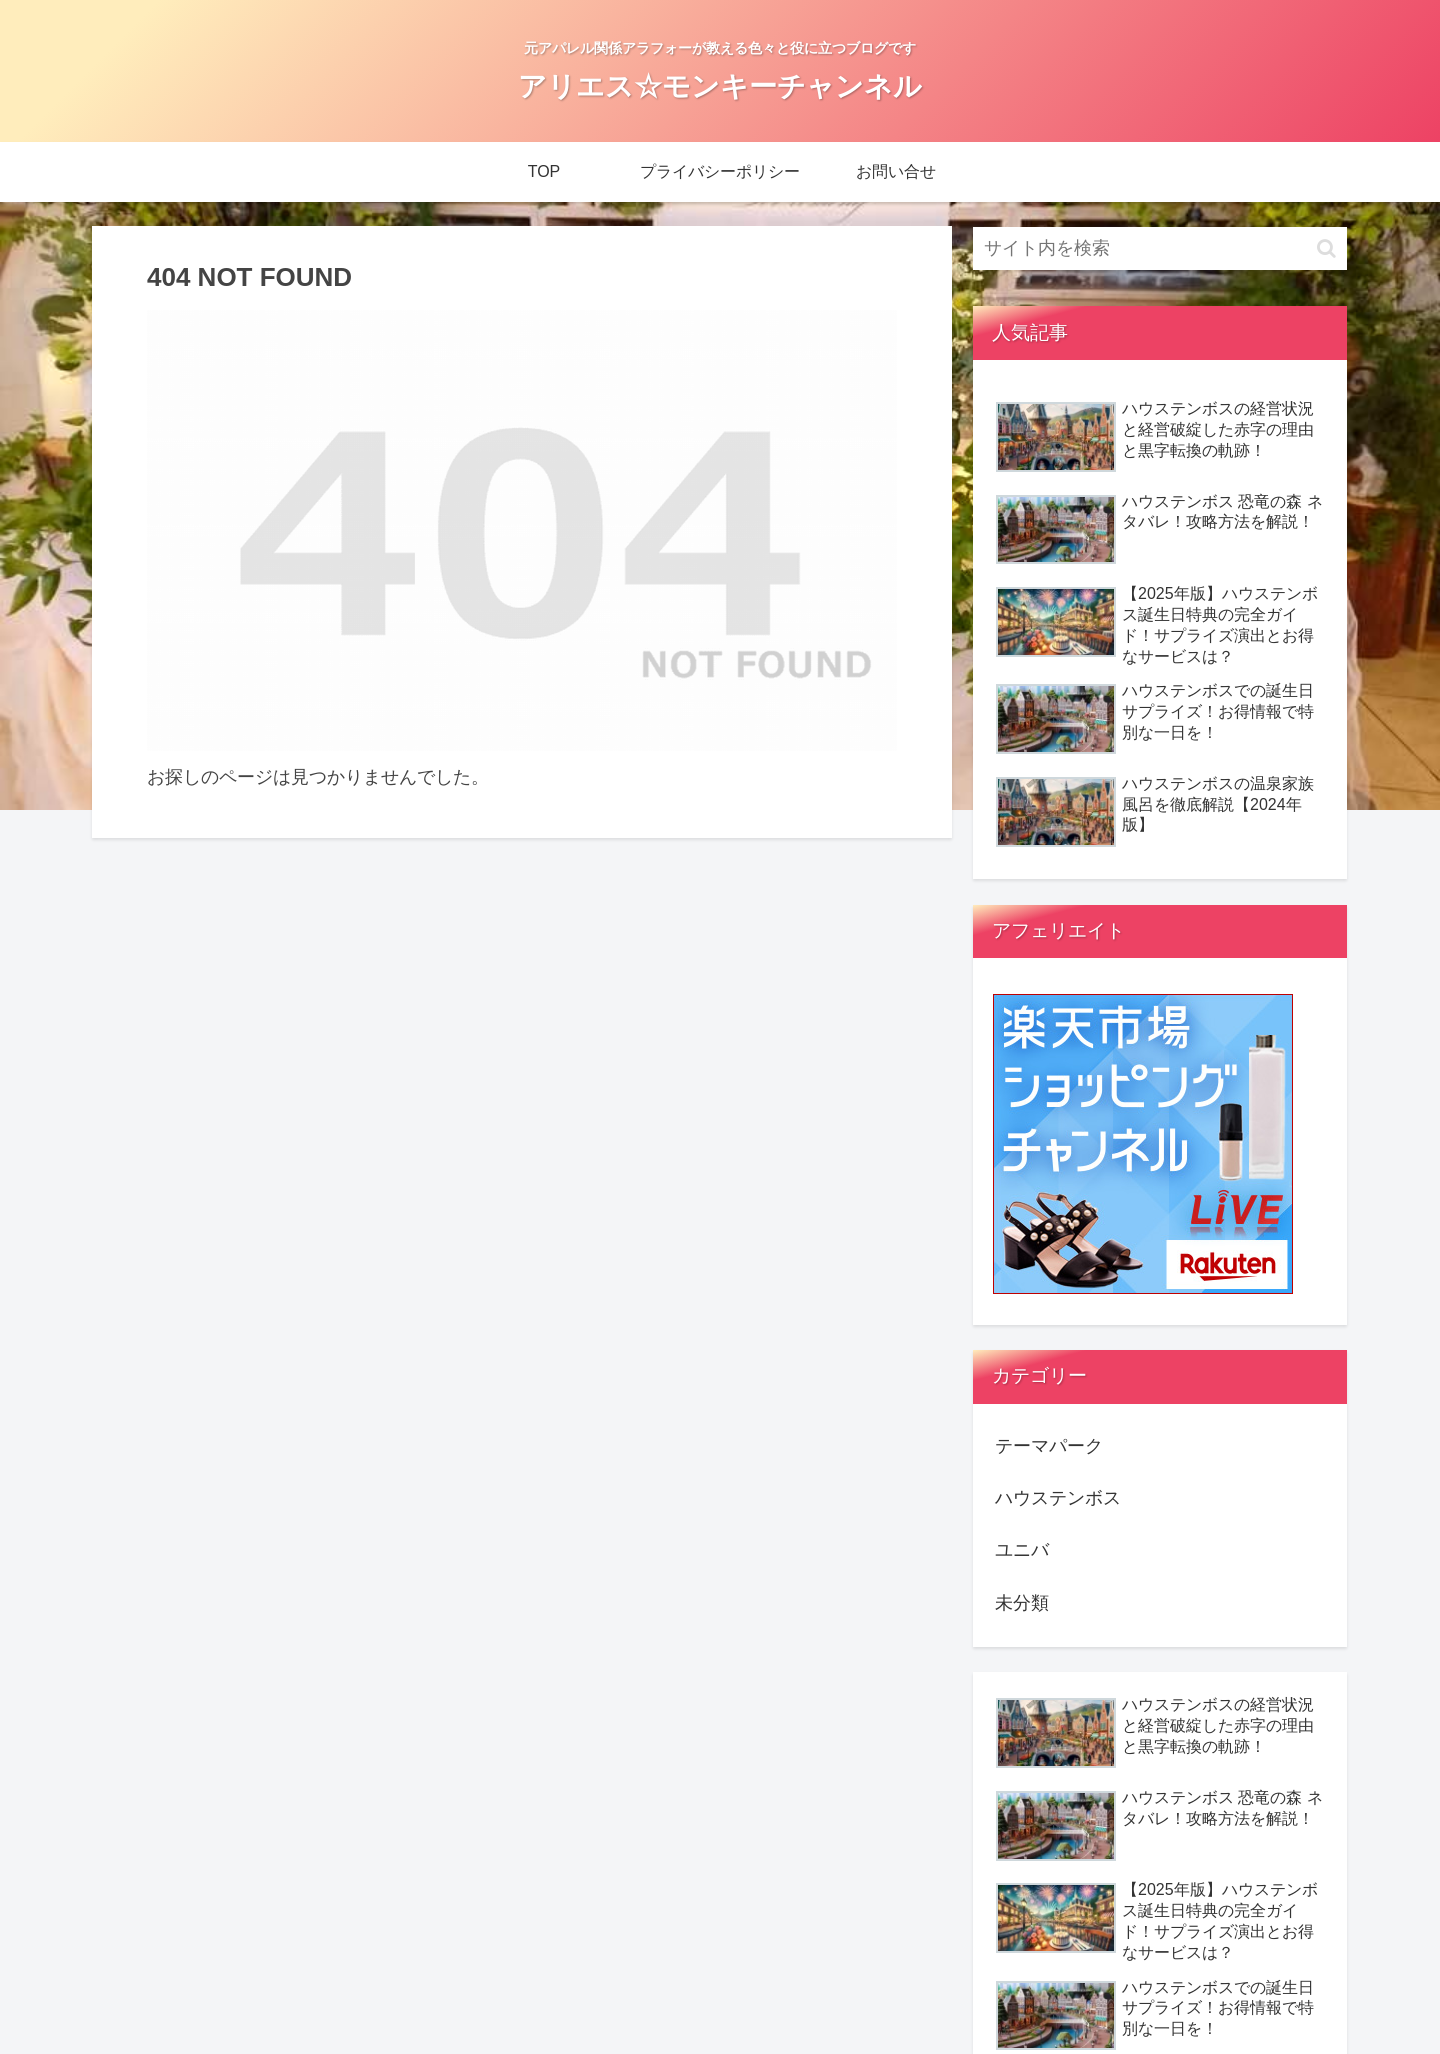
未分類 (1022, 1603)
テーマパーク (1049, 1446)
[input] (1160, 248)
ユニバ (1022, 1550)
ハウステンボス (1058, 1498)
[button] (1326, 248)
